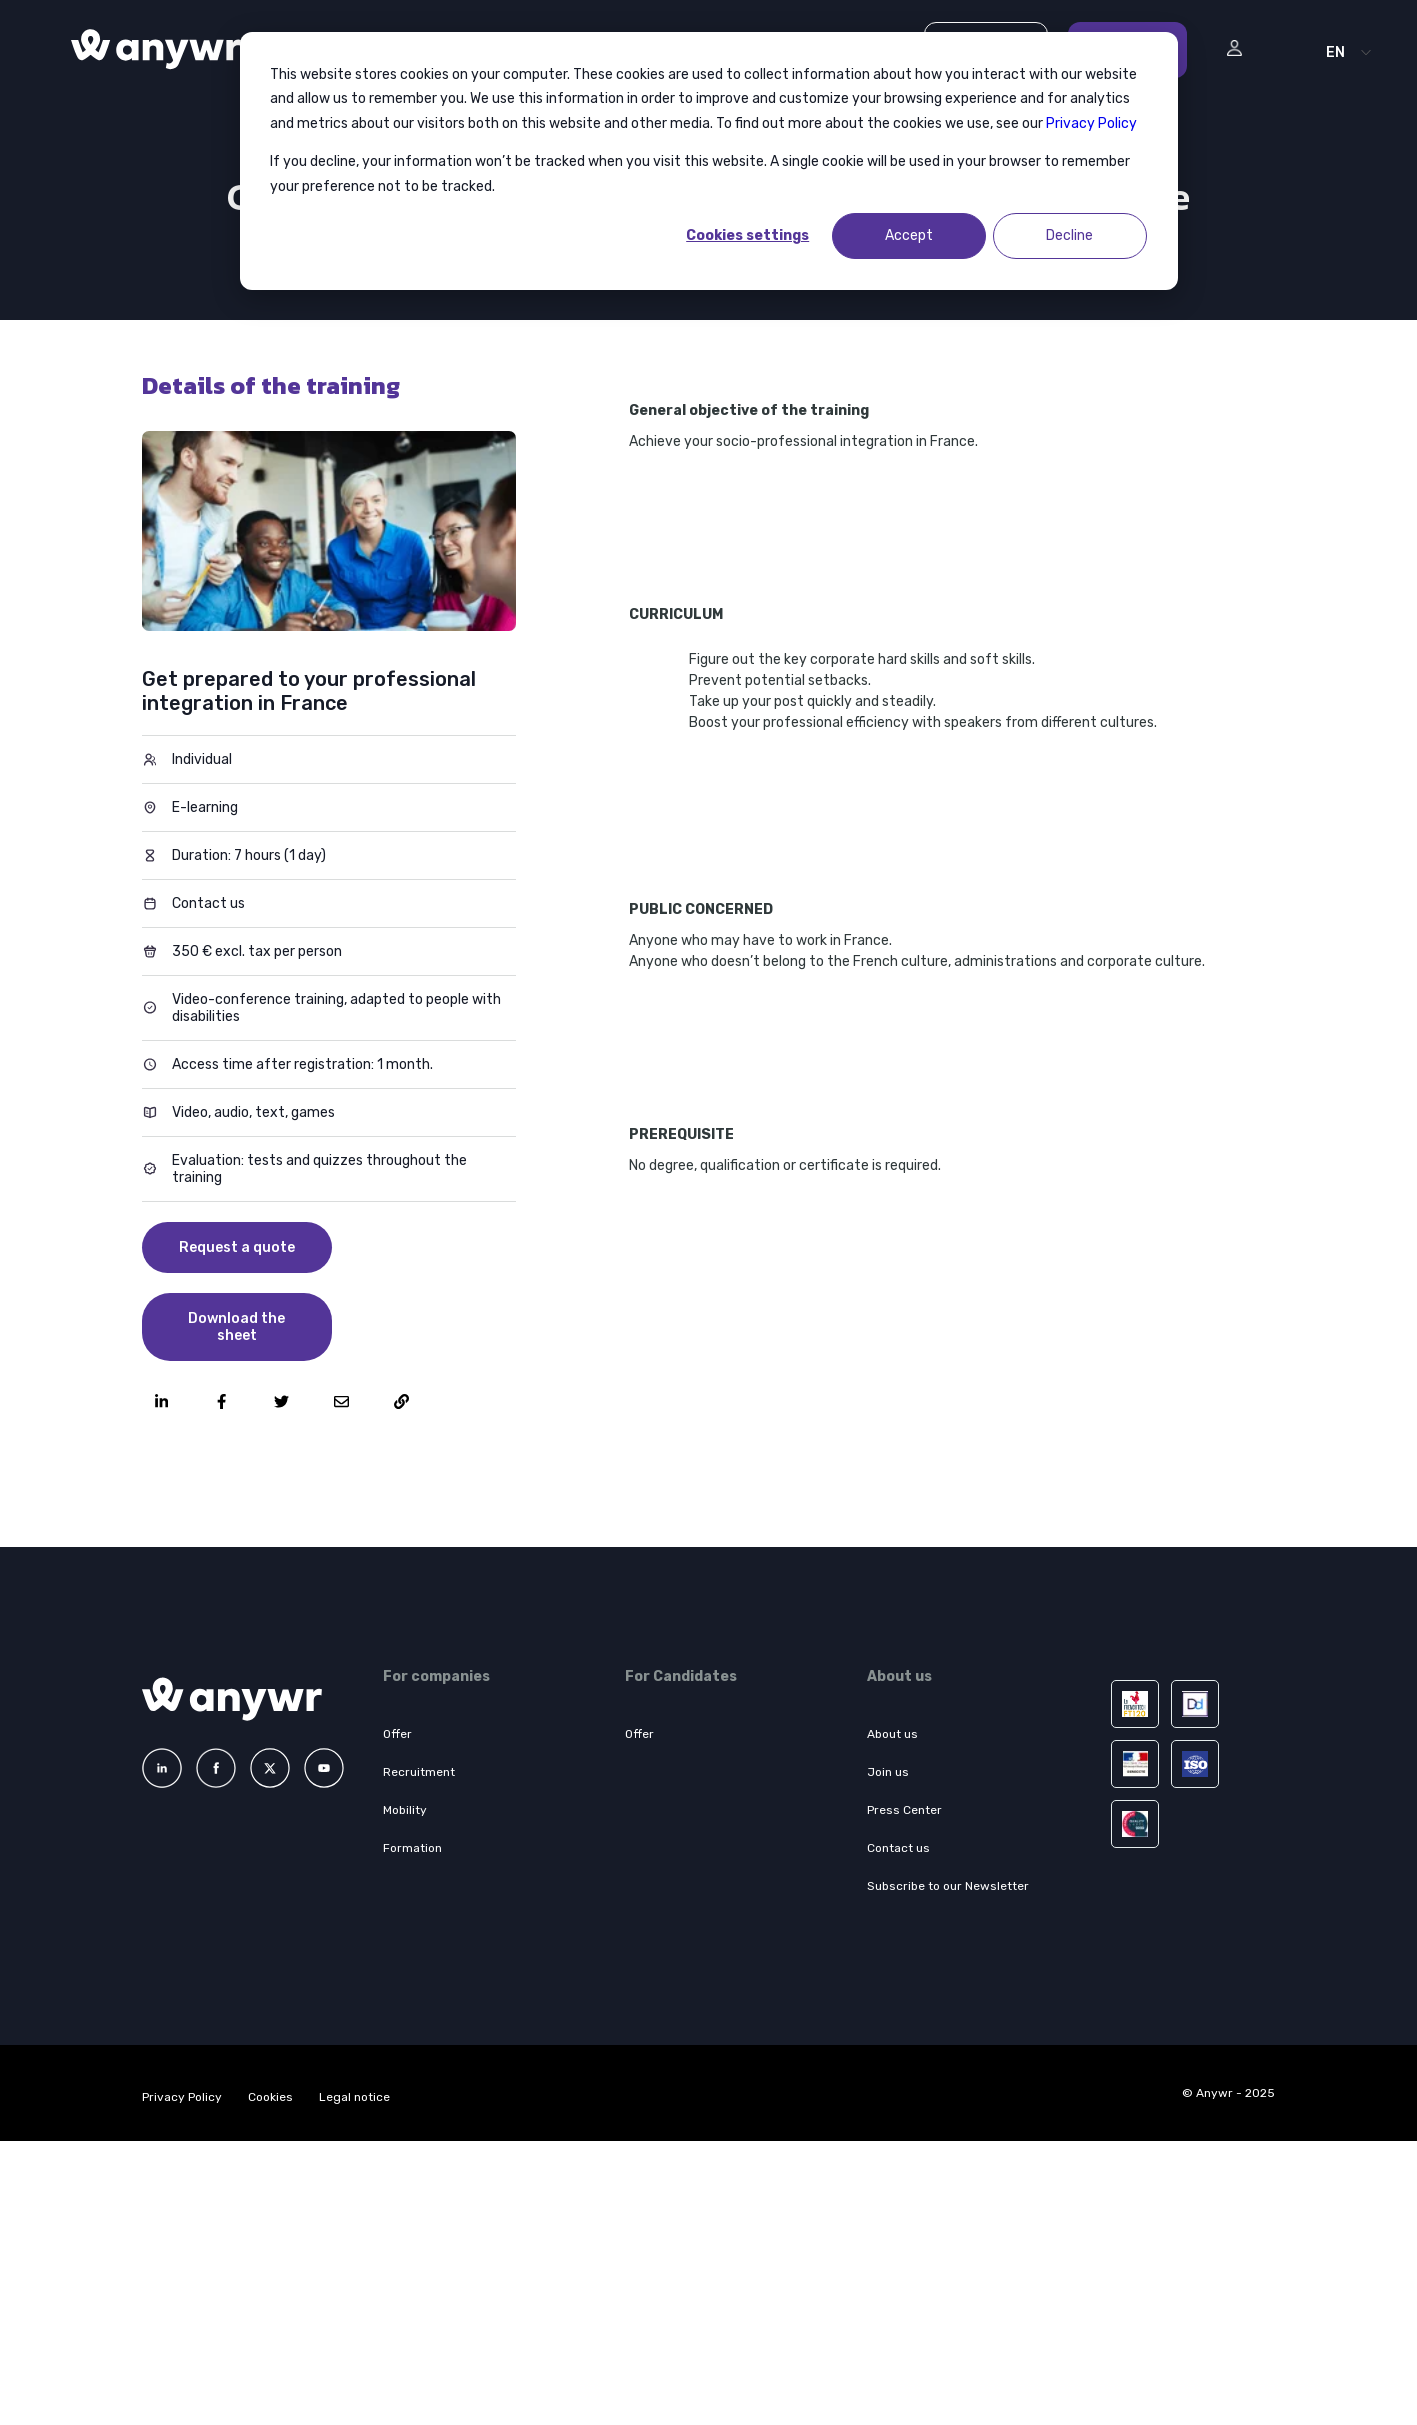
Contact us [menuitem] (898, 1848)
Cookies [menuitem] (270, 2097)
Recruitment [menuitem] (419, 1772)
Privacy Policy (1091, 123)
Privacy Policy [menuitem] (182, 2097)
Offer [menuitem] (397, 1734)
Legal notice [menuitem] (354, 2097)
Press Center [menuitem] (904, 1810)
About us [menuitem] (892, 1734)
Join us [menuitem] (888, 1772)
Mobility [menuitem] (405, 1810)
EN (1335, 52)
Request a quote (237, 1247)
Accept (909, 235)
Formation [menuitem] (412, 1848)
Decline (1069, 235)
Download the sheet (236, 1327)
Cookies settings (747, 235)
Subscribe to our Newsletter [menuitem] (948, 1886)
